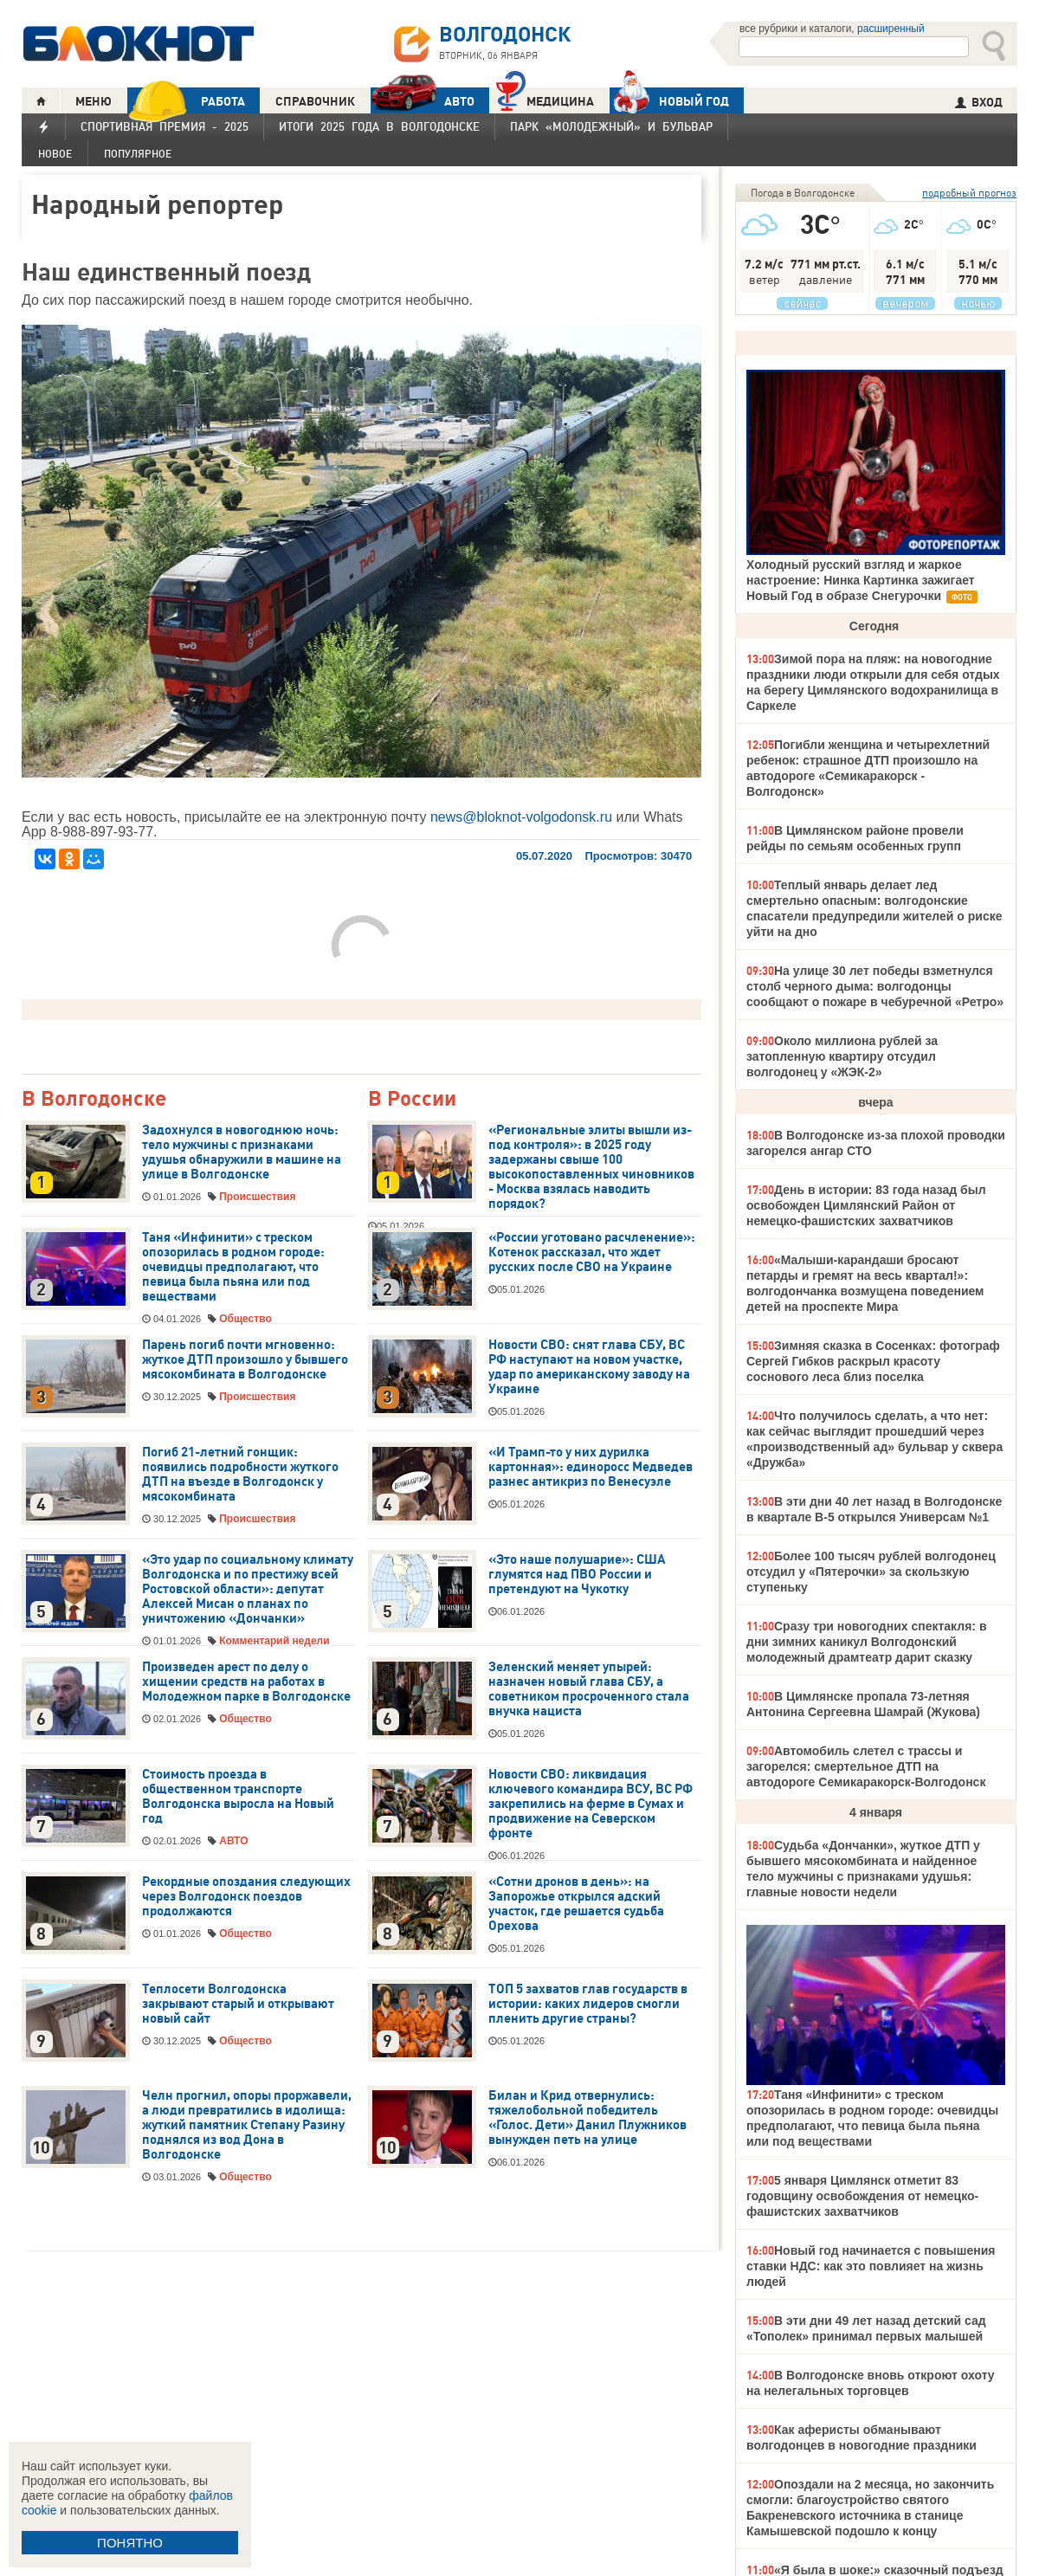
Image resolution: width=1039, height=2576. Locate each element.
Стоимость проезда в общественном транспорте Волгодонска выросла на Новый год (238, 1796)
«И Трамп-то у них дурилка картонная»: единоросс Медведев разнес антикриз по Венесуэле (590, 1466)
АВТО (422, 100)
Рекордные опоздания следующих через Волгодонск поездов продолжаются (246, 1896)
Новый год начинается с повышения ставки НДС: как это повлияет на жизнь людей (870, 2266)
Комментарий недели (274, 1641)
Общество (245, 1319)
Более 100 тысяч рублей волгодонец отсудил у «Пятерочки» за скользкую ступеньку (871, 1571)
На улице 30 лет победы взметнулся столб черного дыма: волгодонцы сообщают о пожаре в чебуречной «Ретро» (875, 986)
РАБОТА (186, 100)
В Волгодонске (94, 1099)
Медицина (545, 99)
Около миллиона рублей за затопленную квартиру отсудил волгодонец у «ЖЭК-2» (842, 1056)
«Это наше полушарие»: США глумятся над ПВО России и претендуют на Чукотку (577, 1574)
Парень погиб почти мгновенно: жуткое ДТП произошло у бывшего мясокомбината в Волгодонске (245, 1359)
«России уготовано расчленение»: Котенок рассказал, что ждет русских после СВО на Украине (591, 1252)
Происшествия (257, 1197)
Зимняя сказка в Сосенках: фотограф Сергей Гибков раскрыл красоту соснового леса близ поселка (873, 1361)
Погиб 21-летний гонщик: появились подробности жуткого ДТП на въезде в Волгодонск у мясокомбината (240, 1474)
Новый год (669, 100)
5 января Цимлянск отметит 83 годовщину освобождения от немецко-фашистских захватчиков (862, 2195)
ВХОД (979, 102)
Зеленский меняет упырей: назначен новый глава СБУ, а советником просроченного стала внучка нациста (588, 1689)
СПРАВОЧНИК (315, 101)
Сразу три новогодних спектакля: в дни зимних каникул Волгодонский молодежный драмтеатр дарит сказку (866, 1641)
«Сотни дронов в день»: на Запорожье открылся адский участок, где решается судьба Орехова (576, 1904)
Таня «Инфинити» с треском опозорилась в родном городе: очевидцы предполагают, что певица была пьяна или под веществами (233, 1267)
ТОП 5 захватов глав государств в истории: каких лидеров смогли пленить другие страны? (587, 2003)
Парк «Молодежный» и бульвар (611, 126)
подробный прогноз (969, 192)
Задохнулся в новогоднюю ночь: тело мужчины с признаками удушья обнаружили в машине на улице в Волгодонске (241, 1152)
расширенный (891, 29)
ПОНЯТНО (130, 2542)
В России (412, 1099)
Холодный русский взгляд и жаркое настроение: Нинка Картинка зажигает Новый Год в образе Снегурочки (860, 580)
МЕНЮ (93, 101)
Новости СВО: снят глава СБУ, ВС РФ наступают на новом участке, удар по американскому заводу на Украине (589, 1367)
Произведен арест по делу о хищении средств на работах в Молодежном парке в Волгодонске (246, 1681)
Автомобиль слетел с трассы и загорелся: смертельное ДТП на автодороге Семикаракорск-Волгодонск (865, 1766)
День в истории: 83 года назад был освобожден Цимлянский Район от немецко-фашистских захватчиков (866, 1205)
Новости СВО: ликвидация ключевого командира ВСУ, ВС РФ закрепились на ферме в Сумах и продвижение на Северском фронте (590, 1803)
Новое (55, 153)
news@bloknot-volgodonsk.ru (521, 817)
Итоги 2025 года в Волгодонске (379, 126)
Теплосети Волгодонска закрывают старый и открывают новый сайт (238, 2003)
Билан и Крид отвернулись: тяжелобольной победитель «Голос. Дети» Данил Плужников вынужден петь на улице (587, 2117)
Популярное (137, 153)
